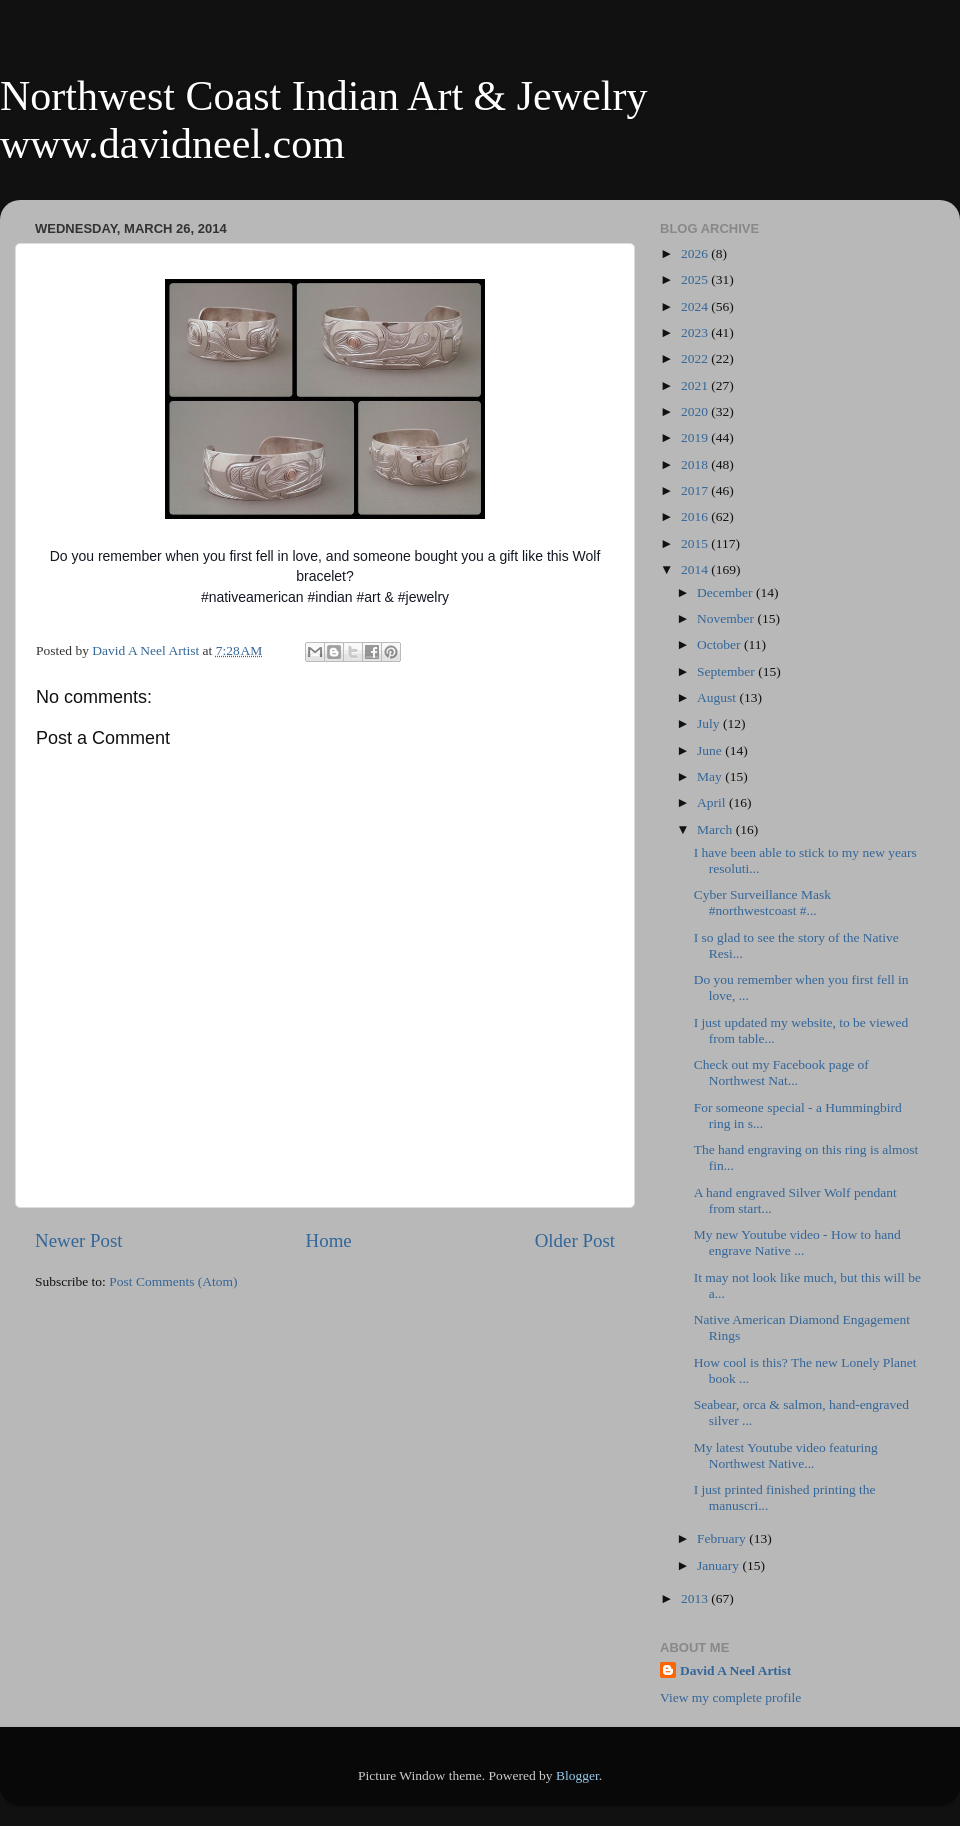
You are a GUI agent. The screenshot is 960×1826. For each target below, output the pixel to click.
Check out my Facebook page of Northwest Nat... (781, 1072)
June (711, 750)
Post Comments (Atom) (173, 1281)
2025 (696, 279)
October (720, 644)
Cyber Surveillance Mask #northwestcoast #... (764, 902)
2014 (696, 569)
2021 (696, 385)
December (726, 592)
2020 (696, 411)
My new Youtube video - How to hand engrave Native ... (797, 1242)
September (727, 671)
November (727, 618)
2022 (696, 358)
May (711, 776)
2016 (696, 516)
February (723, 1538)
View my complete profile (730, 1697)
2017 (696, 490)
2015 (696, 543)
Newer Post (79, 1240)
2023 (696, 332)
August (718, 697)
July (710, 723)
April (713, 802)
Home (329, 1240)
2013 (696, 1598)
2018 (696, 464)
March (716, 829)
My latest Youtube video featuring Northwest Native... (786, 1455)
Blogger (577, 1775)
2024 (696, 306)
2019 (696, 437)
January (719, 1565)
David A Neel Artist (735, 1670)
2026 (696, 253)
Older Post (575, 1240)
